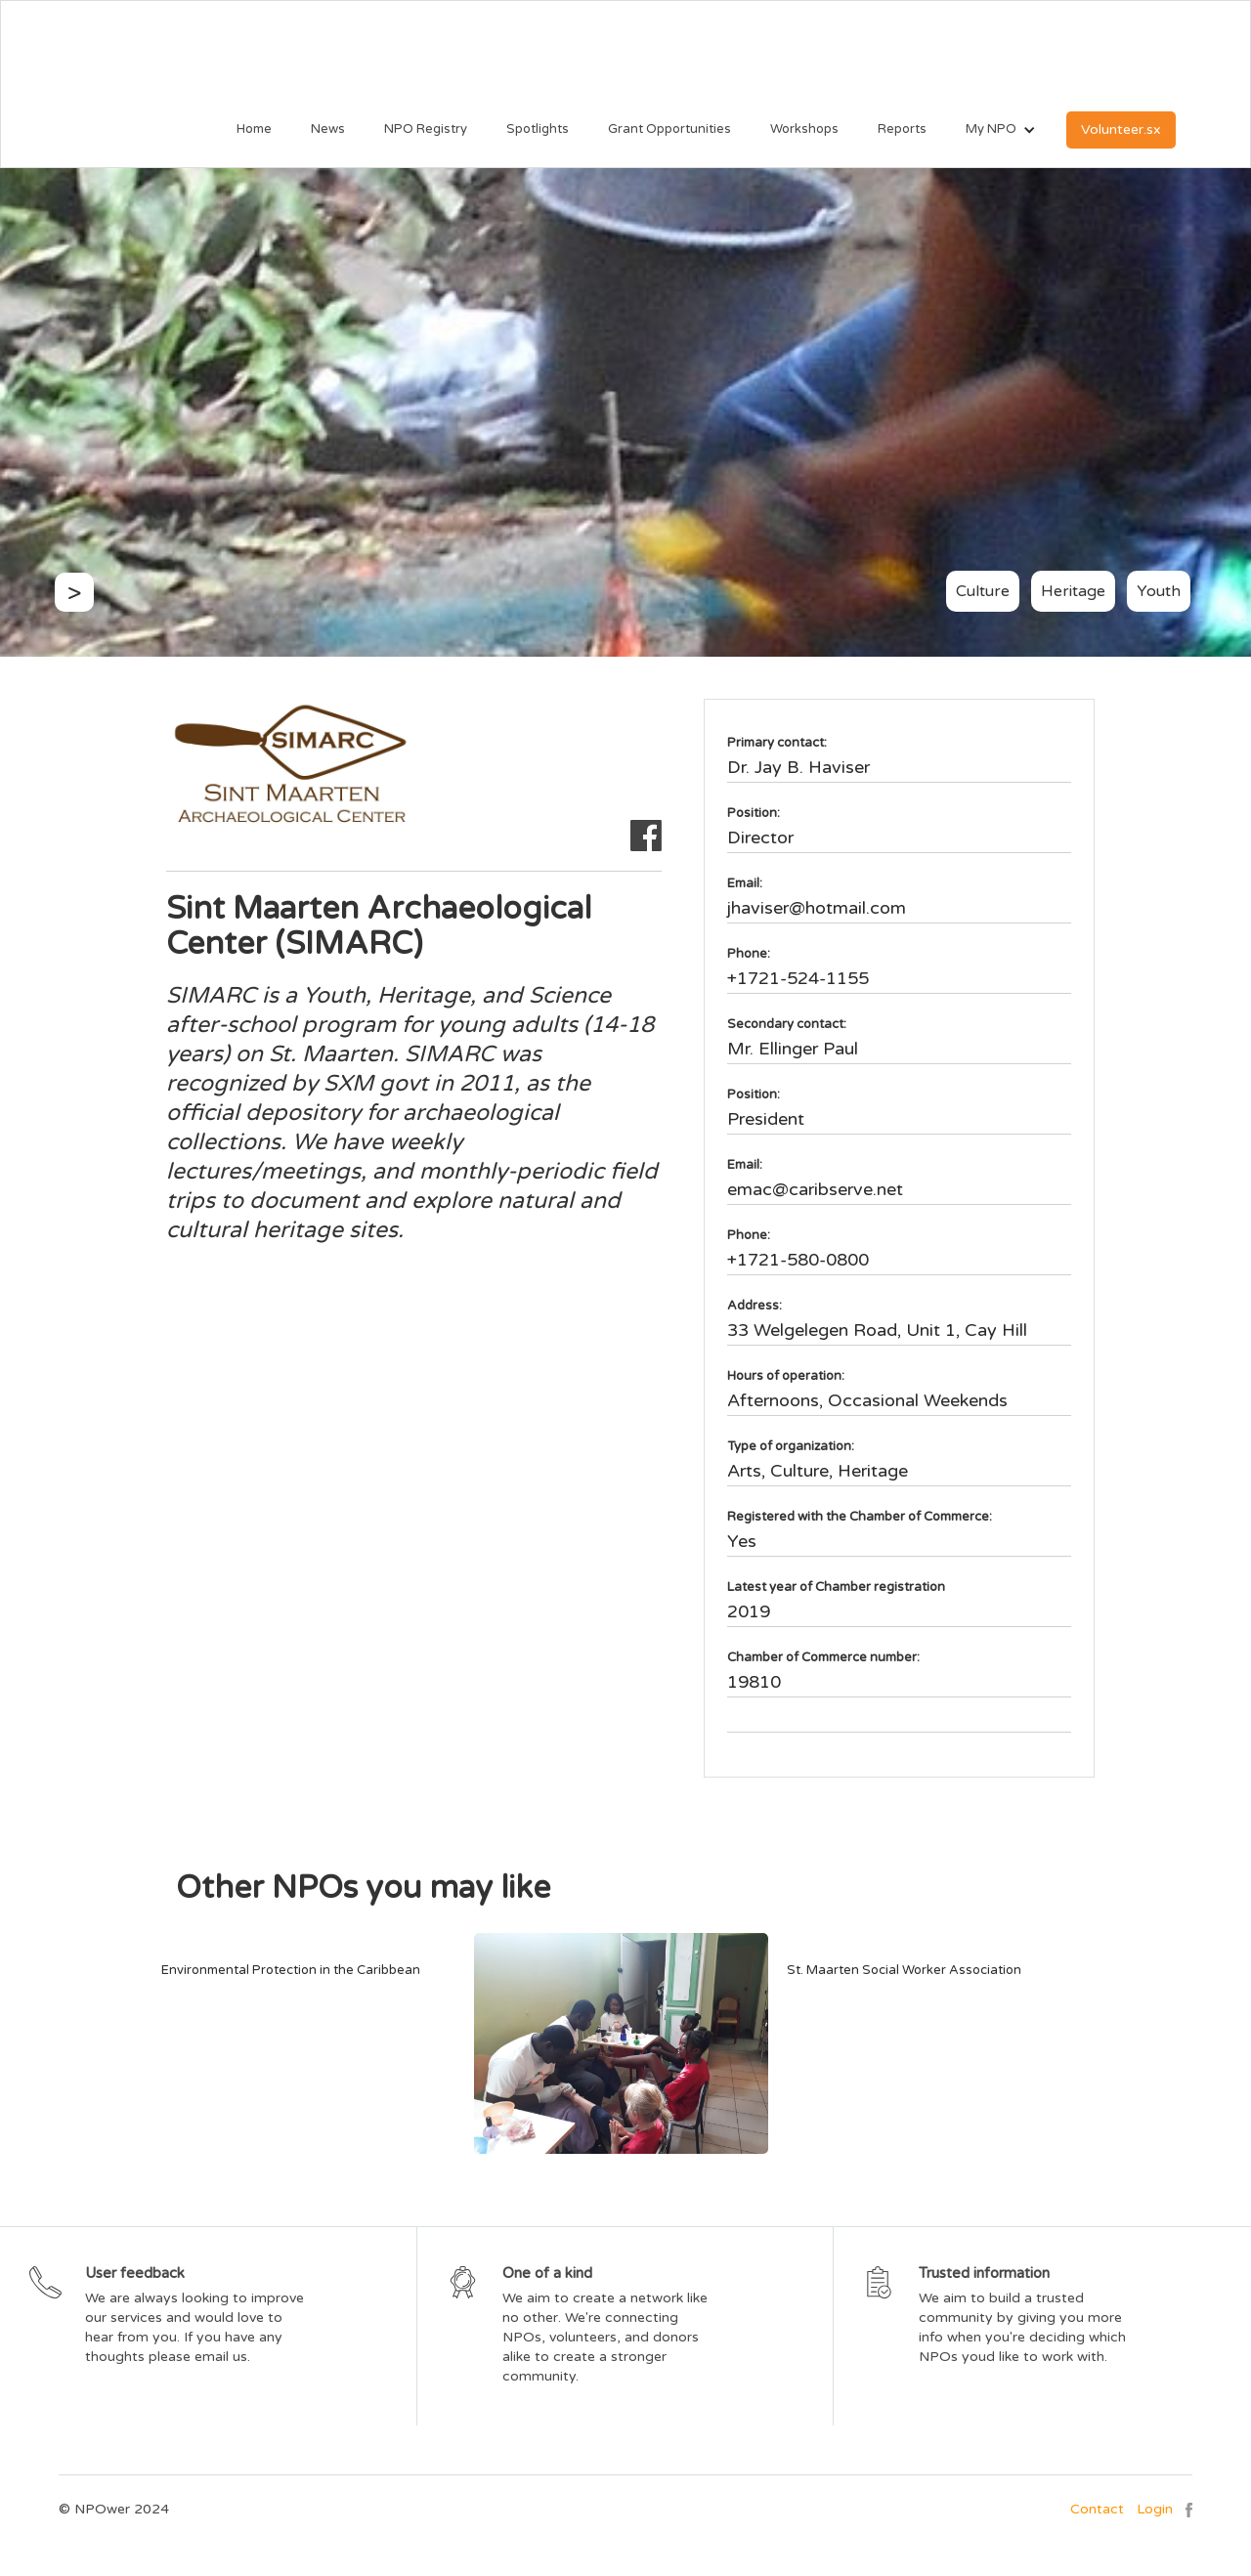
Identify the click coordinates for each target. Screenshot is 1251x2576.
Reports (902, 129)
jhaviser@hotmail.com (816, 908)
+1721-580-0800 (798, 1259)
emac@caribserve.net (815, 1189)
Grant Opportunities (669, 129)
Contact (1097, 2509)
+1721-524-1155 (798, 978)
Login (1155, 2509)
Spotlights (537, 129)
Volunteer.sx (1121, 129)
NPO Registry (425, 129)
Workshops (804, 129)
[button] (991, 130)
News (328, 129)
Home (254, 129)
